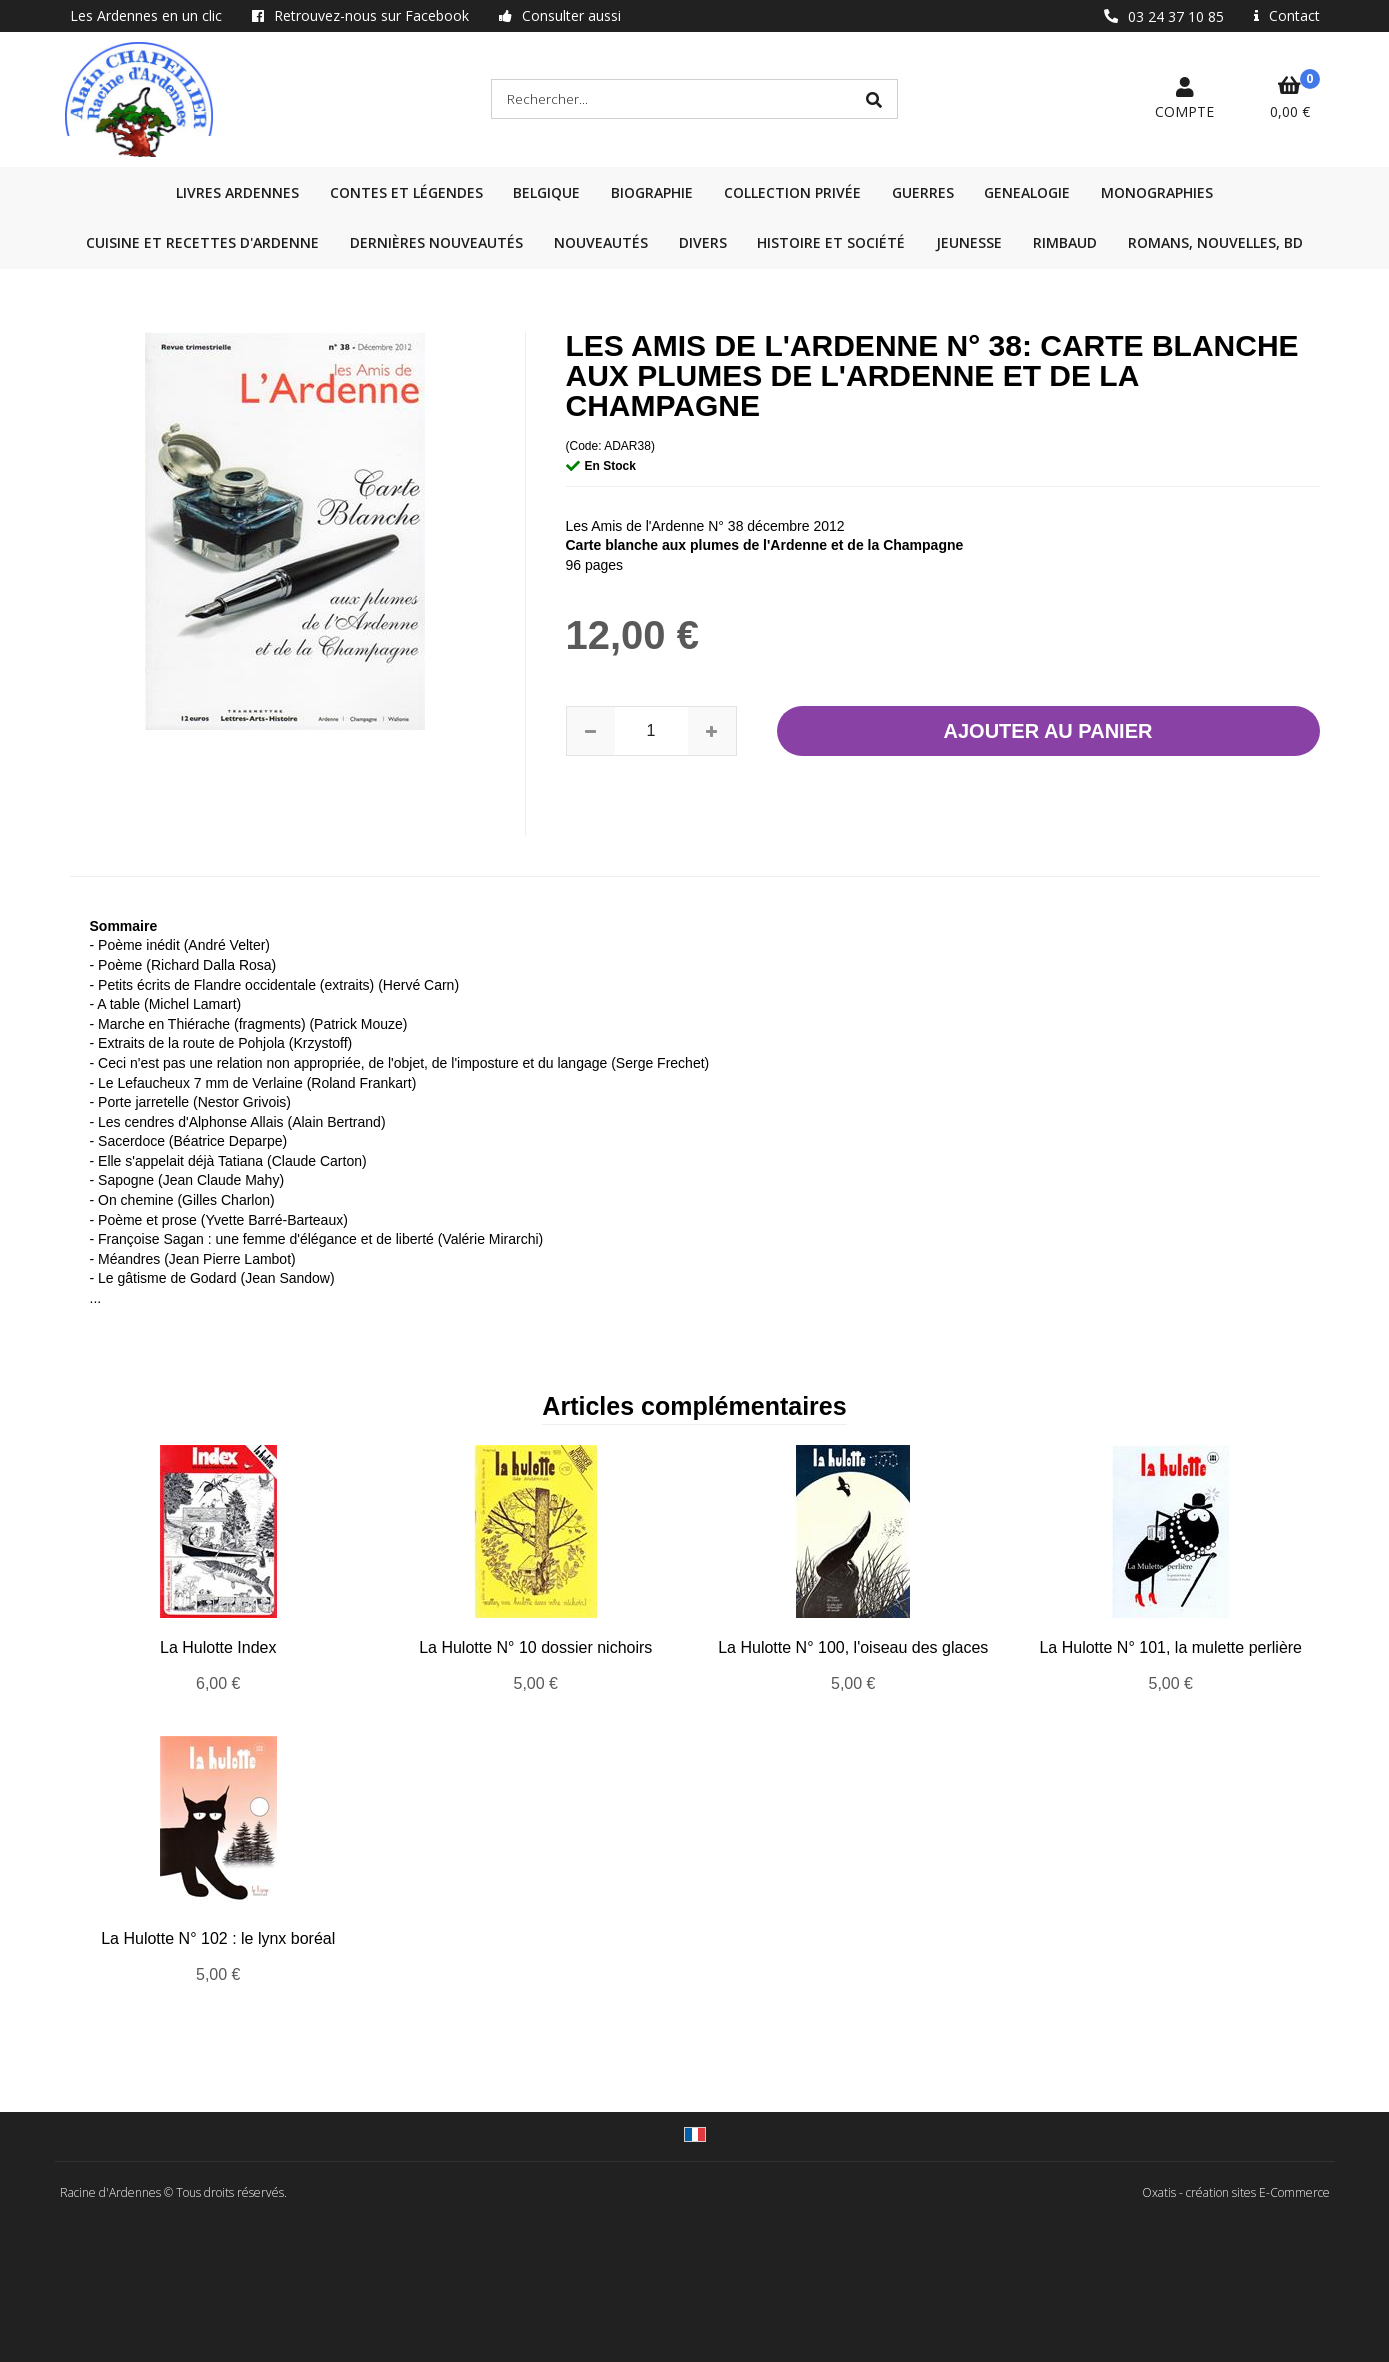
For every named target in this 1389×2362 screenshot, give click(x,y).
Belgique (546, 192)
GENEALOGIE (1027, 192)
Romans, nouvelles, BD (1215, 242)
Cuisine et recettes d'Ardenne (202, 242)
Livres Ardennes (237, 192)
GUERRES (923, 192)
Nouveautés (601, 242)
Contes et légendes (406, 192)
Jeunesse (969, 242)
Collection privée (792, 192)
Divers (703, 242)
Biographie (652, 192)
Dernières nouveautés (436, 242)
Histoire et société (831, 242)
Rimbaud (1065, 242)
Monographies (1157, 192)
